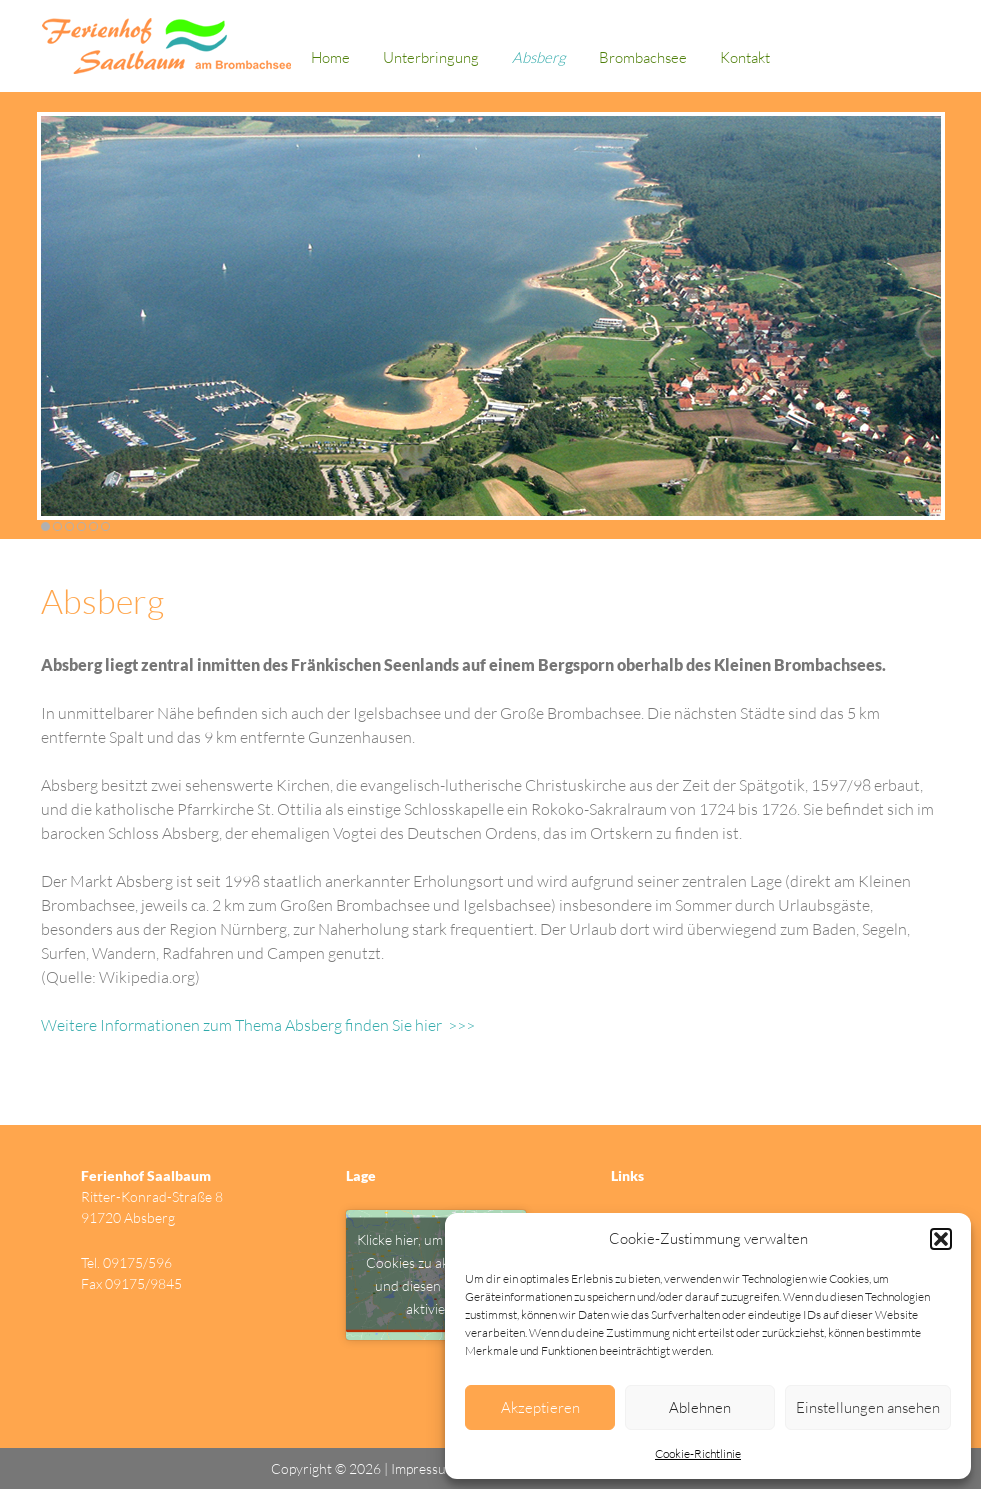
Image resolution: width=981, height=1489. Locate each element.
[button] (941, 1239)
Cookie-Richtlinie (698, 1453)
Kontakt (745, 57)
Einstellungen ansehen (868, 1407)
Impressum (425, 1468)
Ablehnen (700, 1407)
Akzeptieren (540, 1407)
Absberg (539, 57)
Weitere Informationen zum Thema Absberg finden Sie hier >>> (258, 1025)
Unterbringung (431, 57)
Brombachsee (643, 57)
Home (330, 57)
